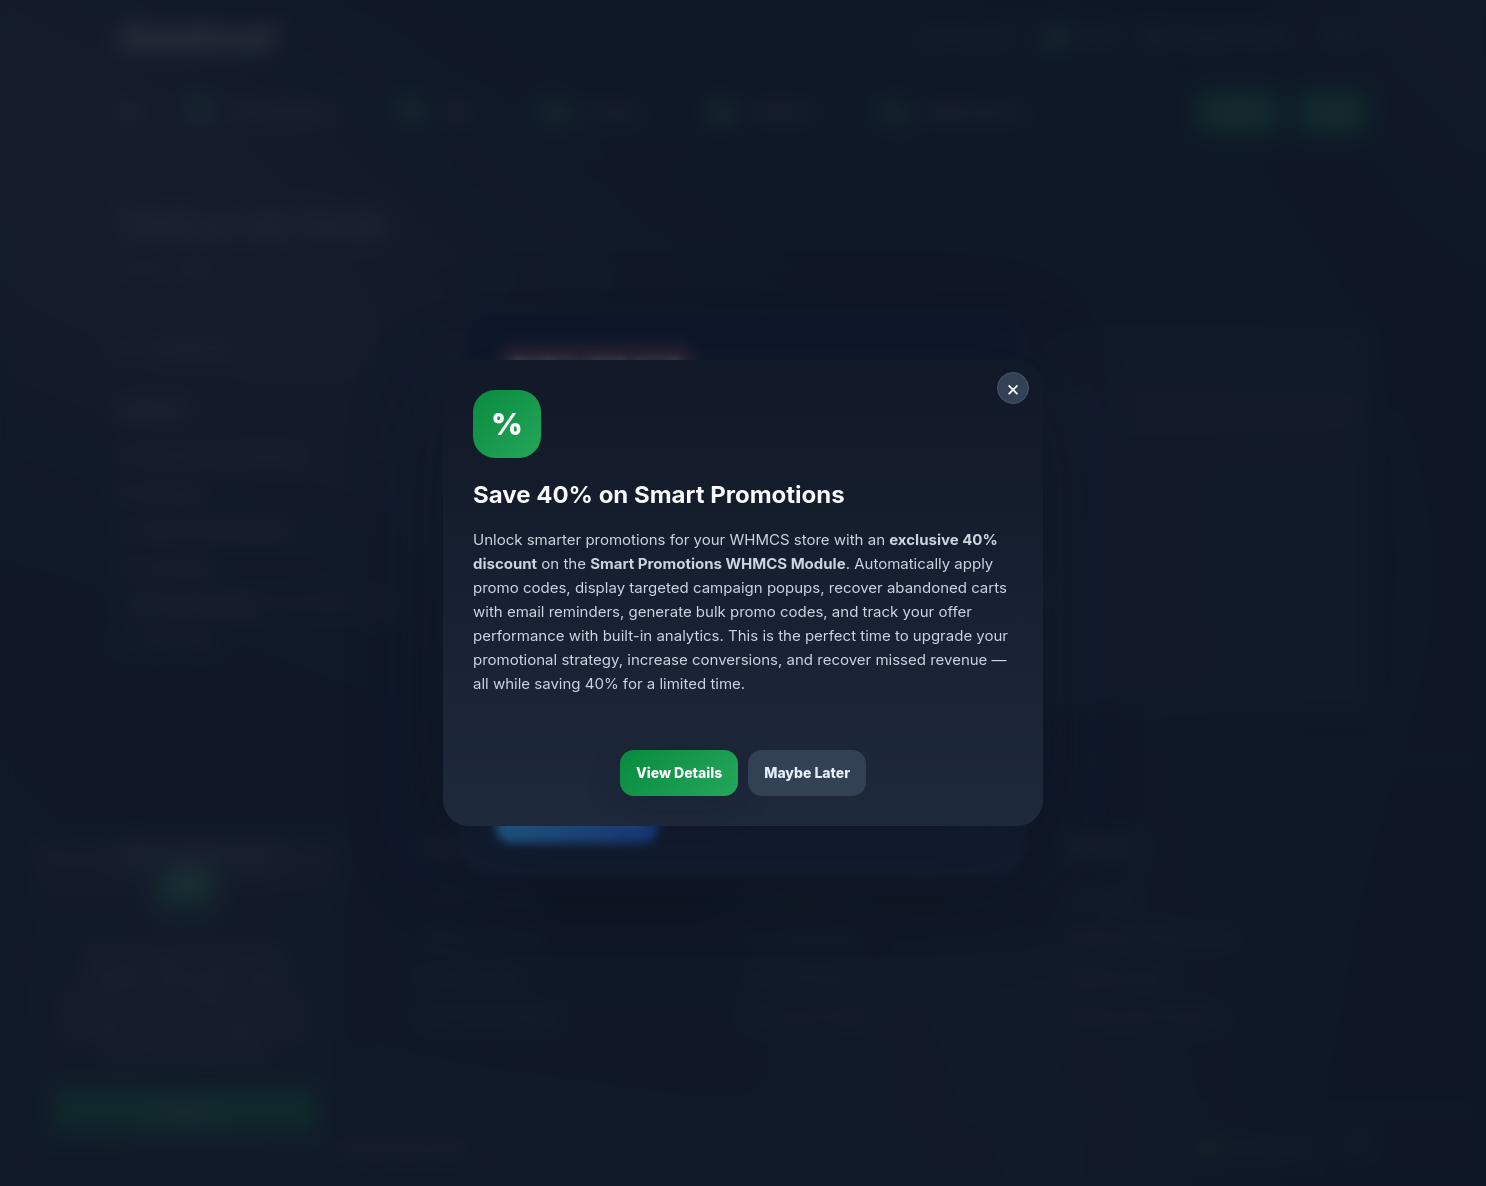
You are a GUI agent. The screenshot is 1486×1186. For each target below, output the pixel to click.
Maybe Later (807, 772)
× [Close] (1013, 388)
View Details (679, 772)
